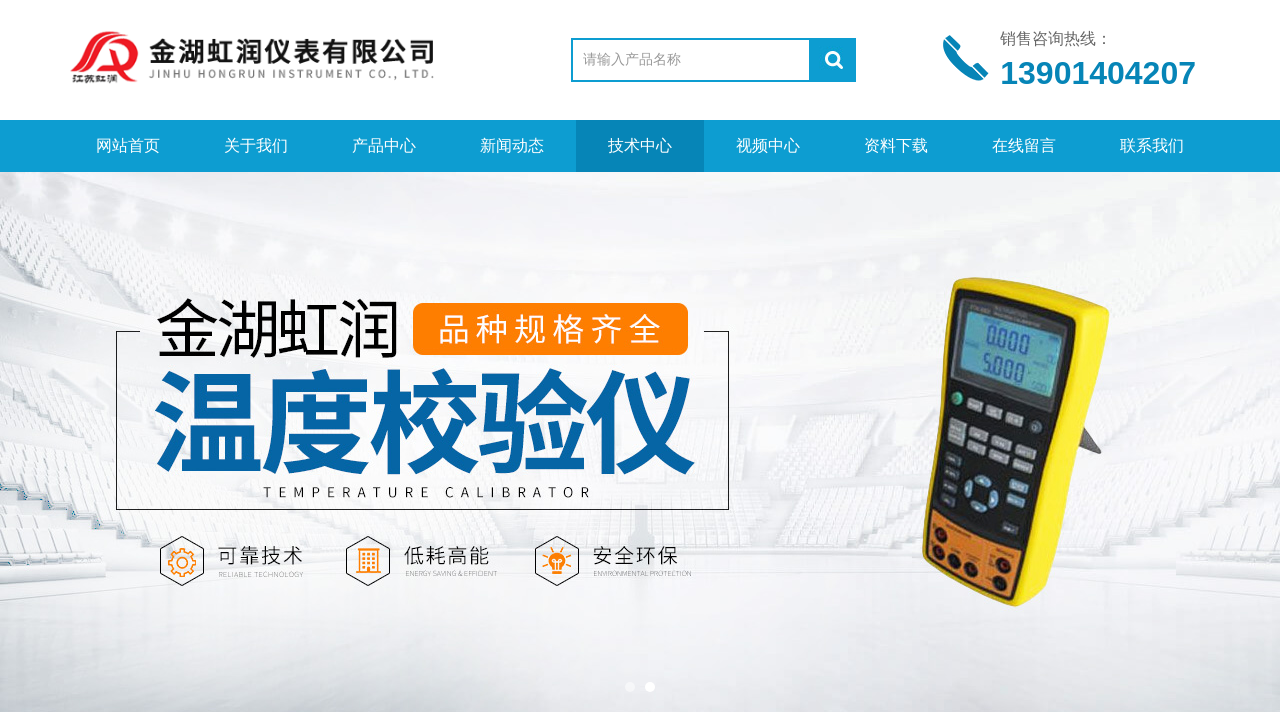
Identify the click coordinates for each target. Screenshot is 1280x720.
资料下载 (896, 145)
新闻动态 (512, 145)
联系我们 (1152, 145)
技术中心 (640, 145)
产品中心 (384, 145)
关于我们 (256, 145)
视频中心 (768, 145)
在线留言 (1024, 145)
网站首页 (128, 145)
